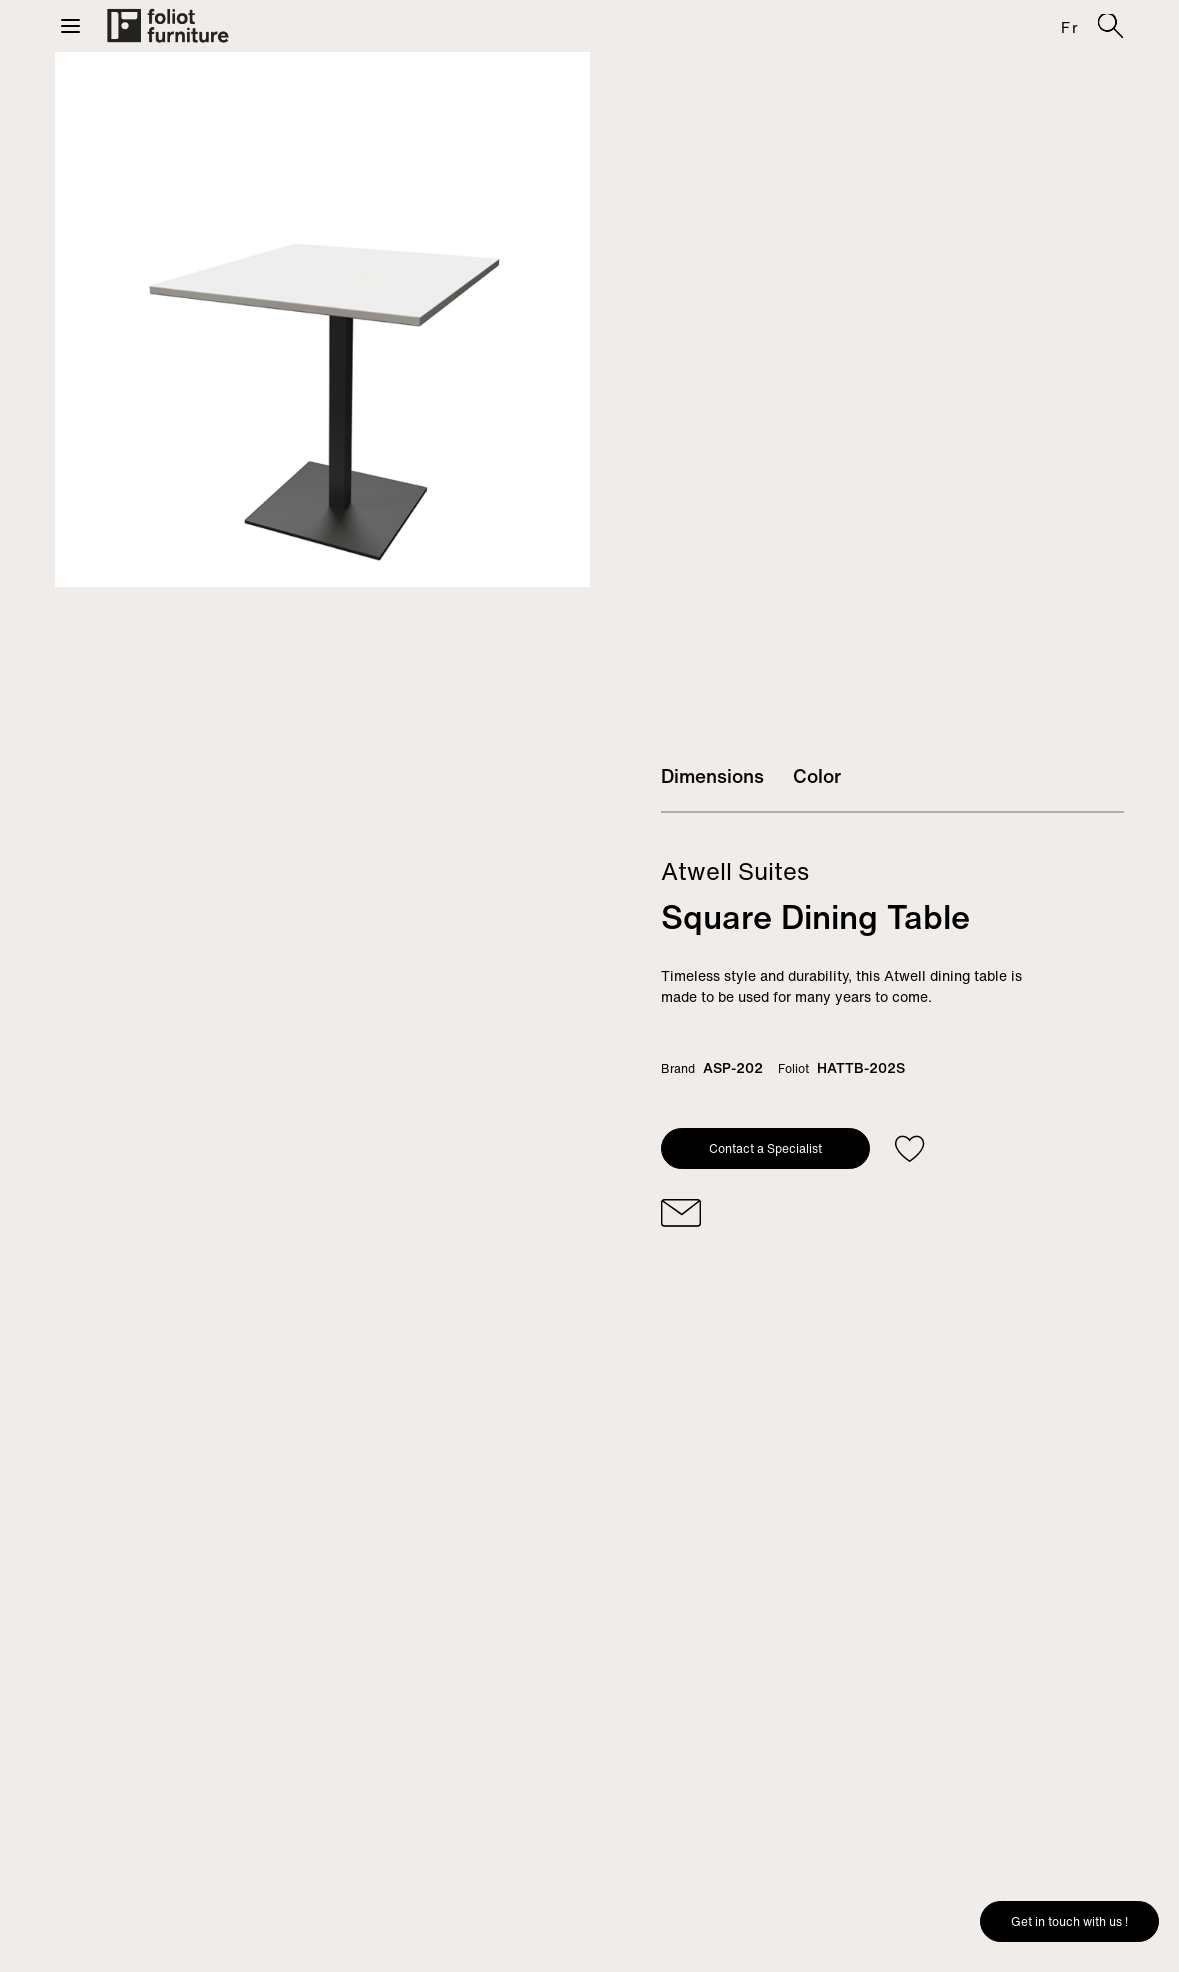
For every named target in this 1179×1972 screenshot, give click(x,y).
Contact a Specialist (765, 1148)
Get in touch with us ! (1069, 1921)
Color (817, 776)
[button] (70, 26)
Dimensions (712, 776)
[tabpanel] (322, 319)
